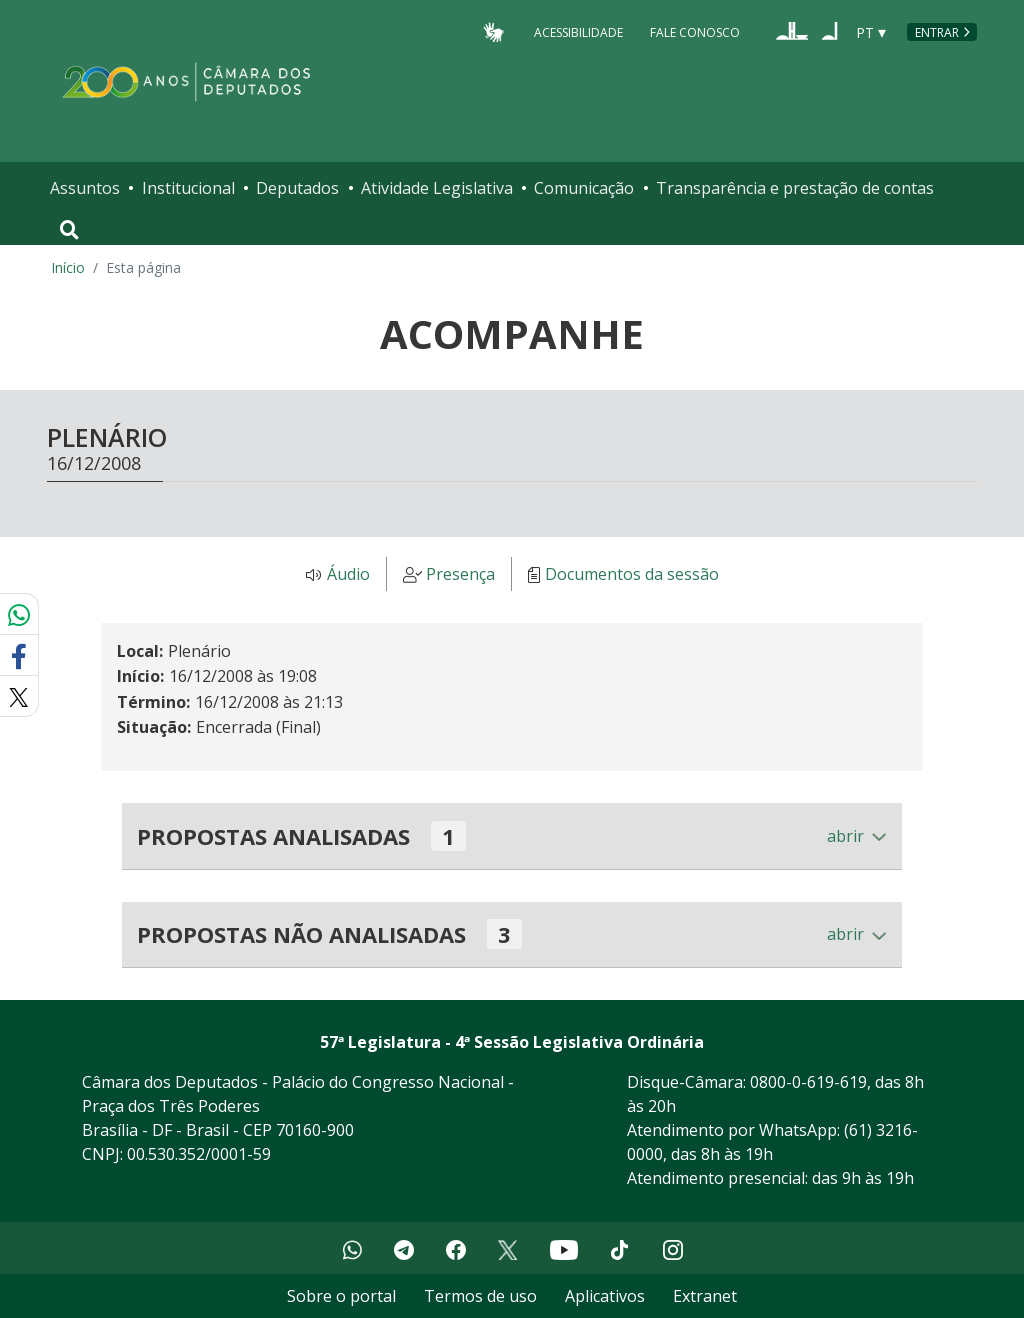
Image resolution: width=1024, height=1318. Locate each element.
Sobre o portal (341, 1296)
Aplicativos (605, 1296)
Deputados (297, 188)
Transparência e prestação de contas (795, 188)
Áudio (348, 575)
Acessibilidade (578, 31)
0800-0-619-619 (808, 1082)
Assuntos (85, 188)
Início (68, 267)
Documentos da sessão (632, 575)
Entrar (937, 32)
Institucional (188, 188)
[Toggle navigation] (69, 230)
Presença (460, 575)
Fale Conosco (695, 31)
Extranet (705, 1296)
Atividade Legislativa (437, 188)
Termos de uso (480, 1296)
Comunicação (584, 188)
